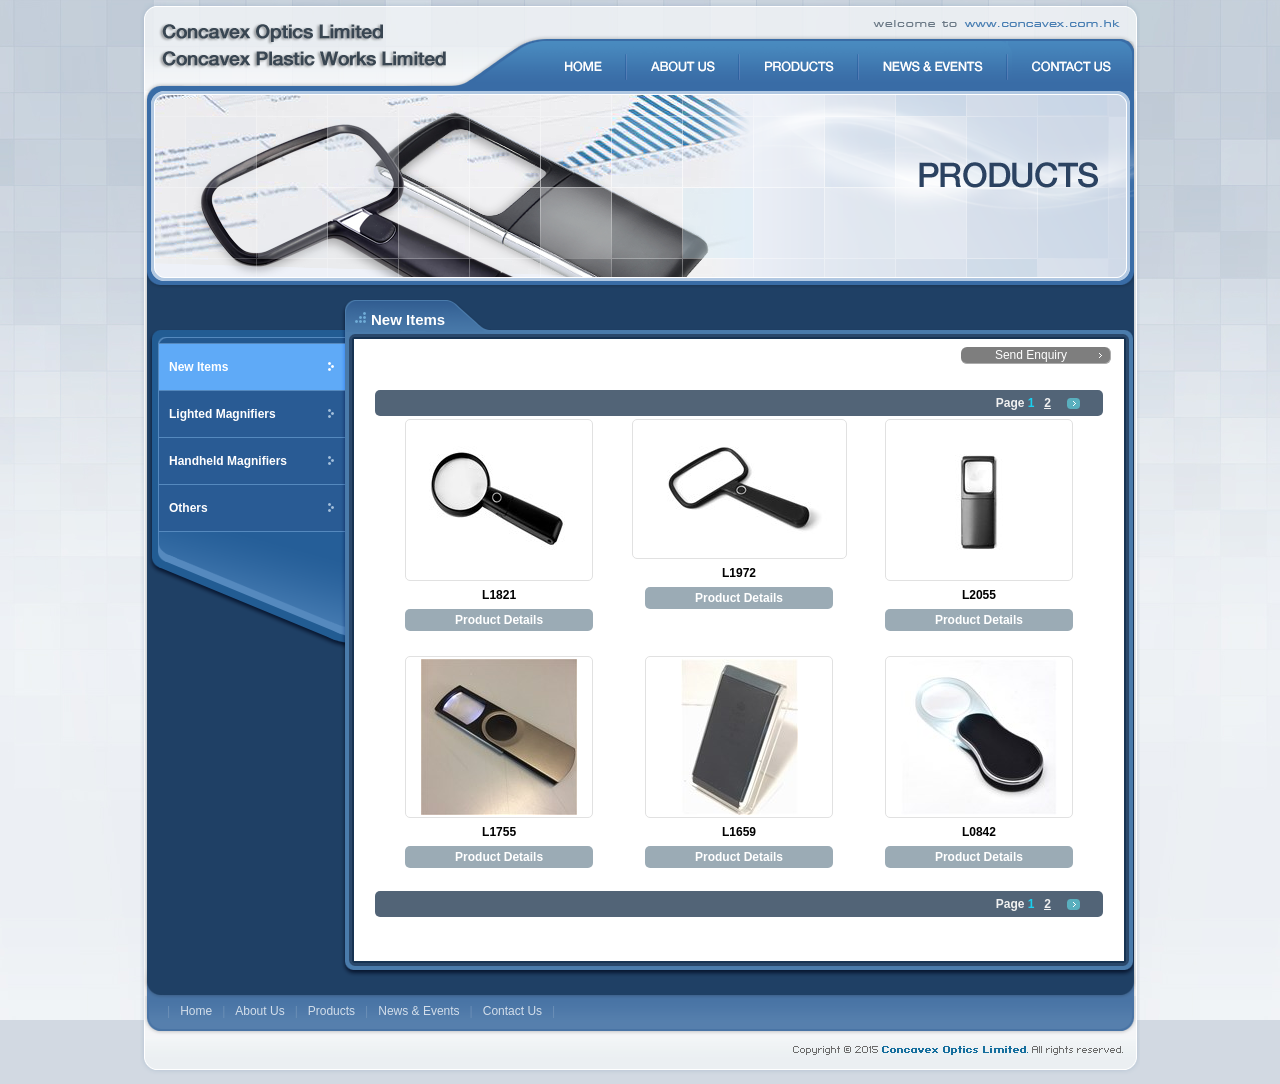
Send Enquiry (1031, 355)
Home (196, 1011)
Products (331, 1011)
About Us (259, 1011)
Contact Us (512, 1011)
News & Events (418, 1011)
